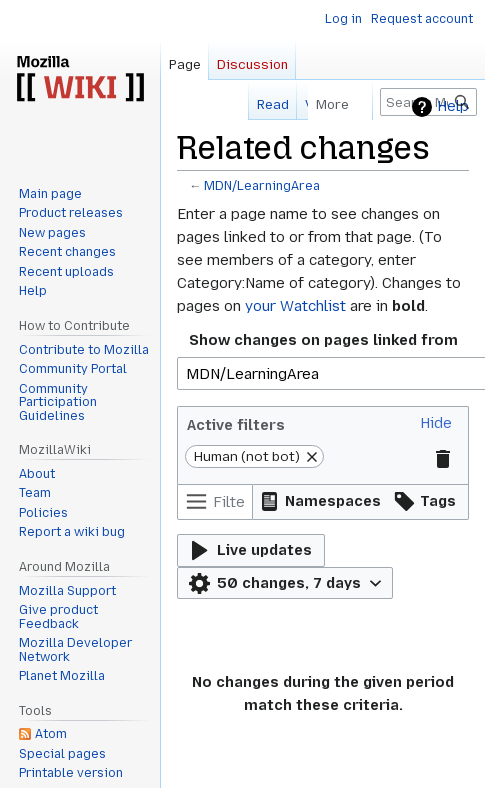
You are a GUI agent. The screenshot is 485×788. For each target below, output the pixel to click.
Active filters (236, 425)
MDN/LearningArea (262, 186)
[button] (436, 423)
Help (453, 106)
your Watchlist (295, 306)
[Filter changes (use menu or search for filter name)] (215, 502)
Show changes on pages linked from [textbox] (323, 340)
